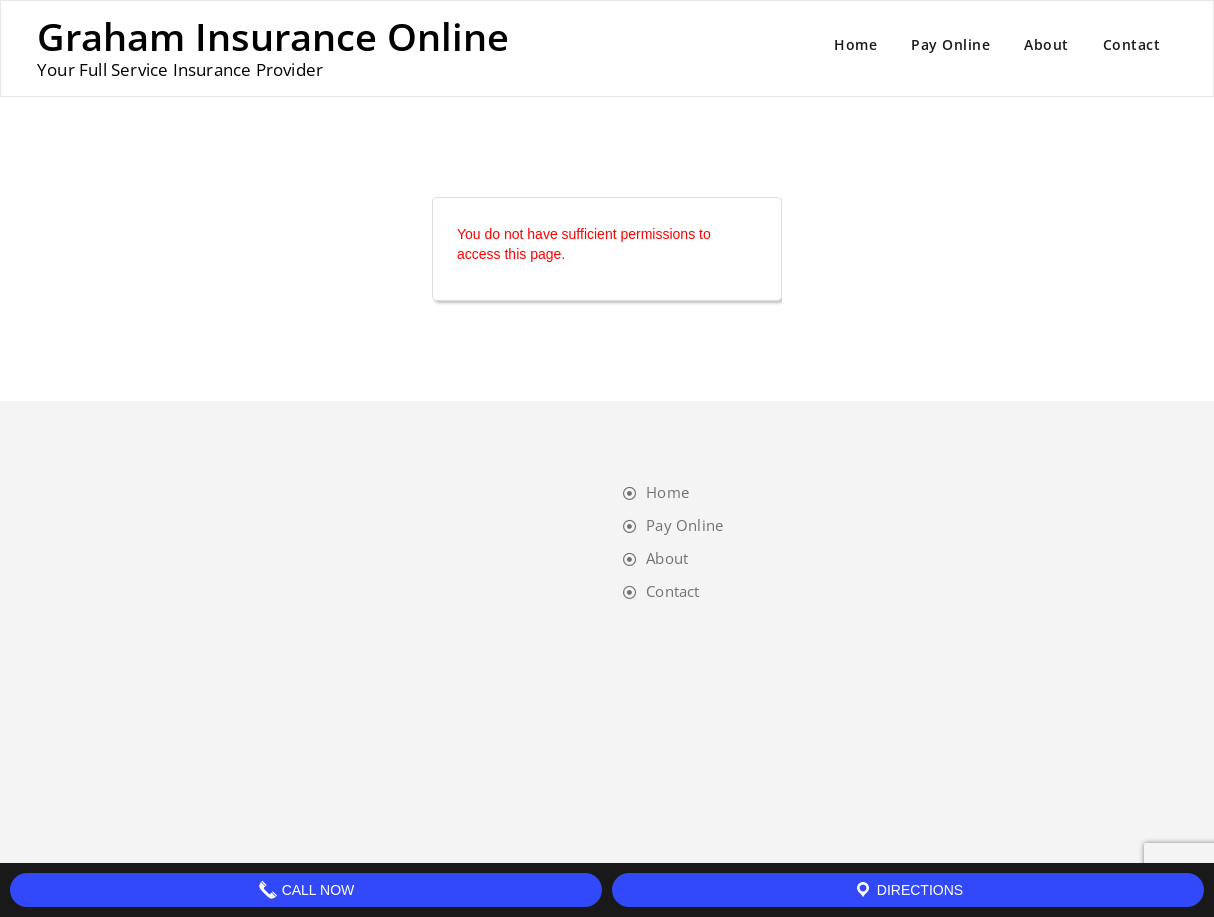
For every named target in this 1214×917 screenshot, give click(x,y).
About (1046, 44)
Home (855, 44)
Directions (908, 890)
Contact (1132, 44)
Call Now (306, 890)
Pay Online (950, 44)
